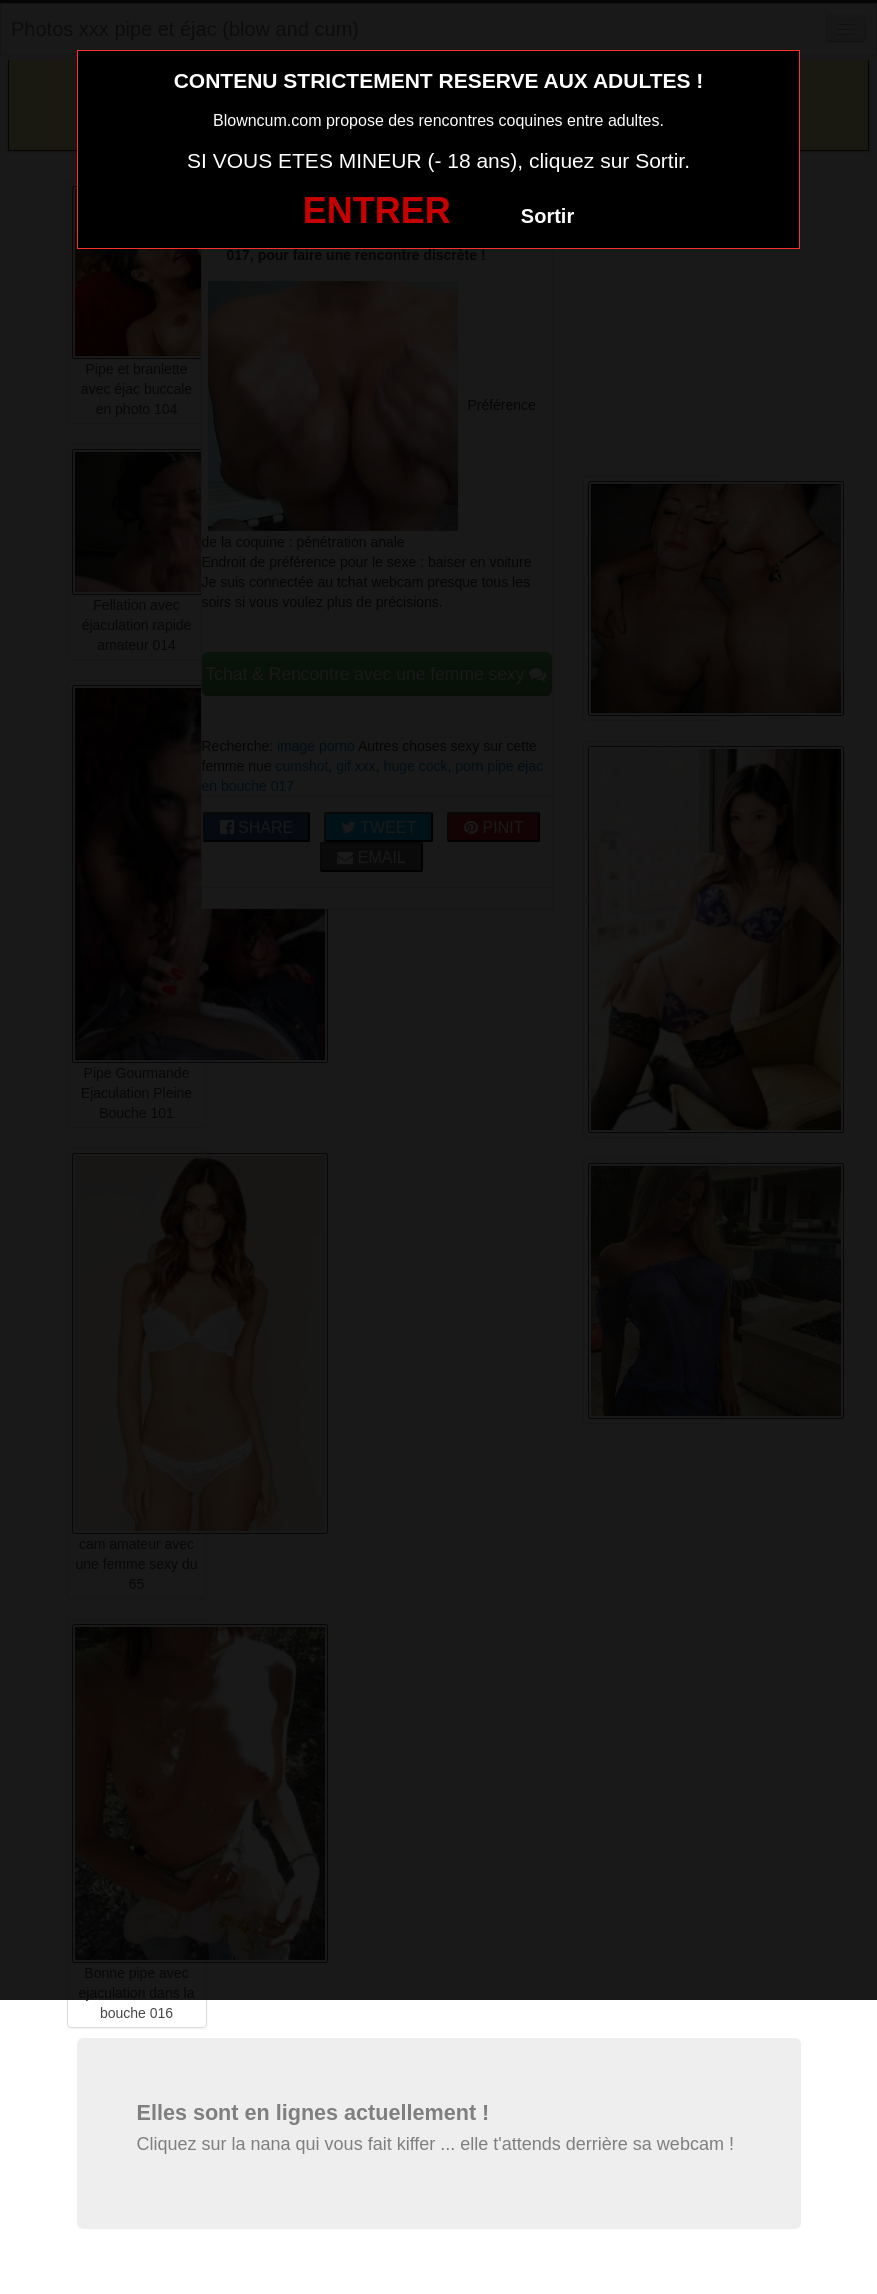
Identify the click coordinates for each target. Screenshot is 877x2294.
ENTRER (377, 210)
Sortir (547, 216)
